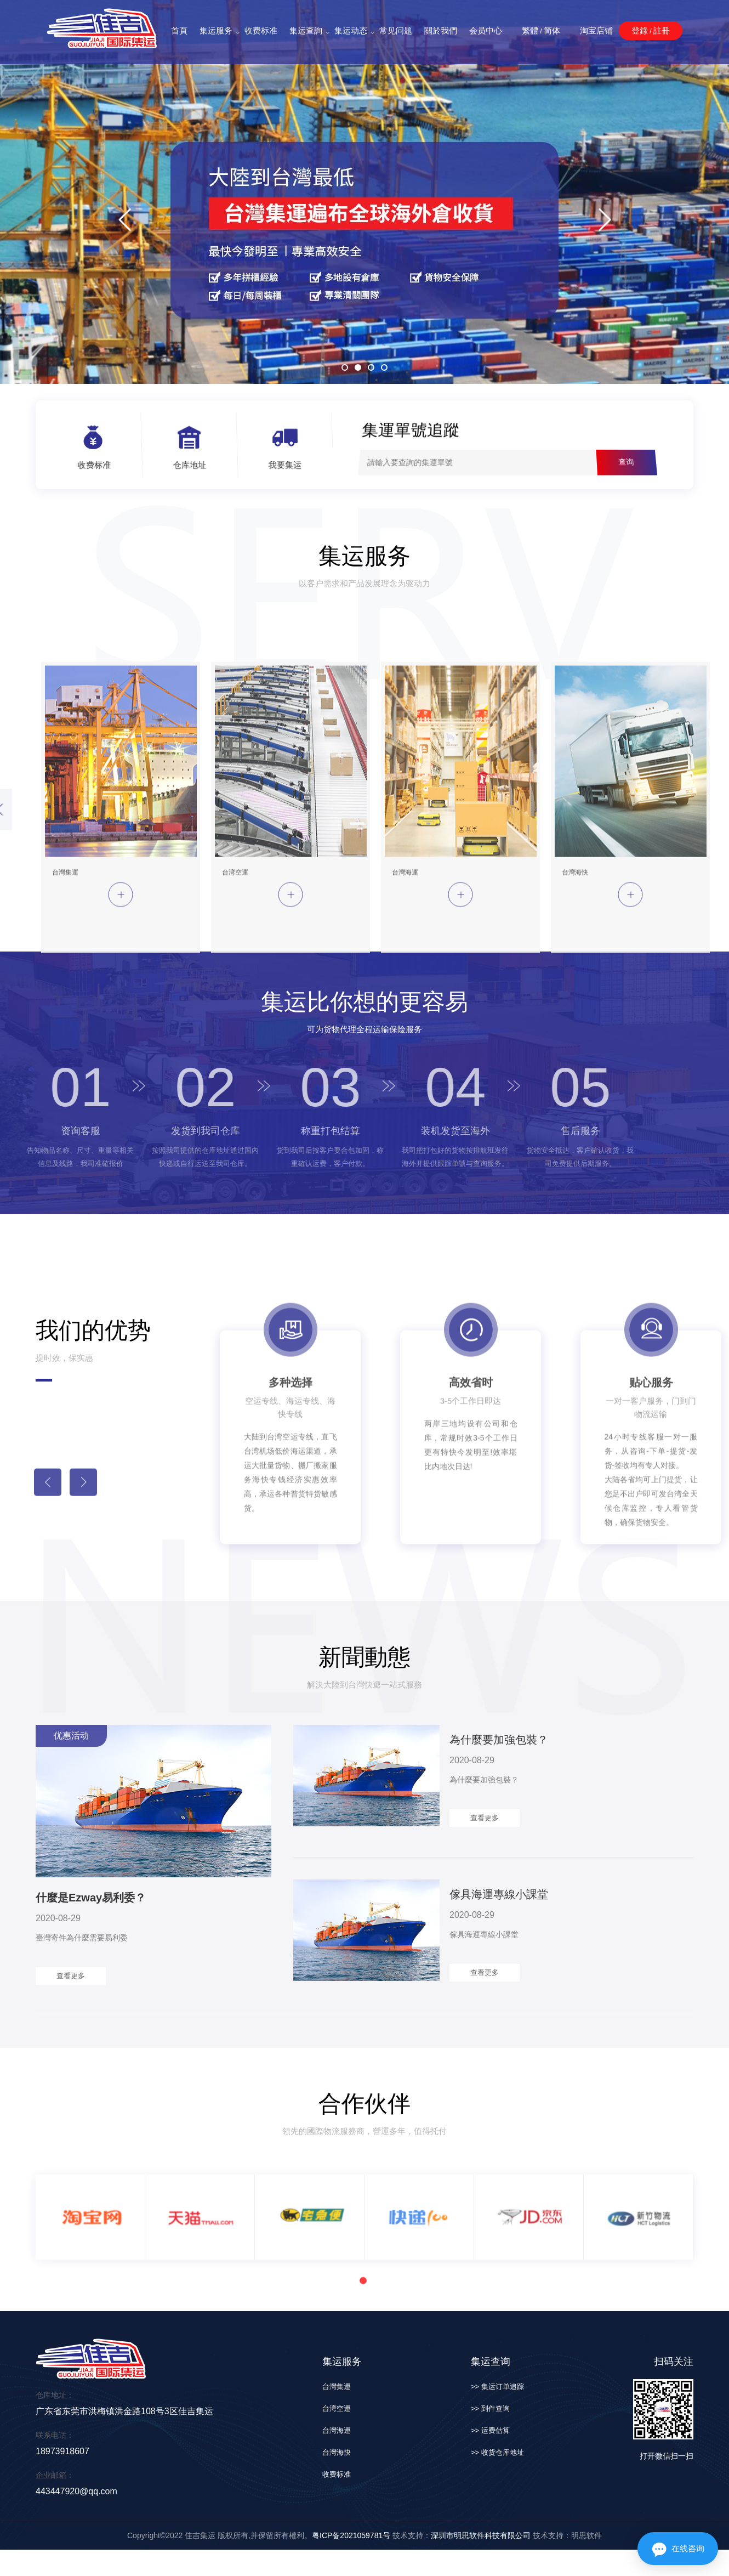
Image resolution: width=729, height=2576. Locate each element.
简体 (552, 30)
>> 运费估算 (490, 2430)
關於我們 (440, 30)
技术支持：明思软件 (566, 2535)
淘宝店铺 (596, 30)
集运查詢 (305, 31)
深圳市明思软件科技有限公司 (481, 2535)
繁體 (530, 30)
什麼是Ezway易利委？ (91, 1898)
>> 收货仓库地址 (497, 2452)
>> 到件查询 (490, 2408)
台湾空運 (336, 2408)
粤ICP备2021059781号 (351, 2535)
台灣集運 (336, 2386)
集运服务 (216, 31)
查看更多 (70, 1976)
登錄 (639, 30)
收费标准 (260, 30)
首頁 (179, 30)
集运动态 (350, 31)
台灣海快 (336, 2452)
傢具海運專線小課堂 (498, 1894)
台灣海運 (336, 2430)
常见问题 (395, 30)
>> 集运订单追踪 (497, 2386)
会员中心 (485, 30)
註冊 (661, 30)
